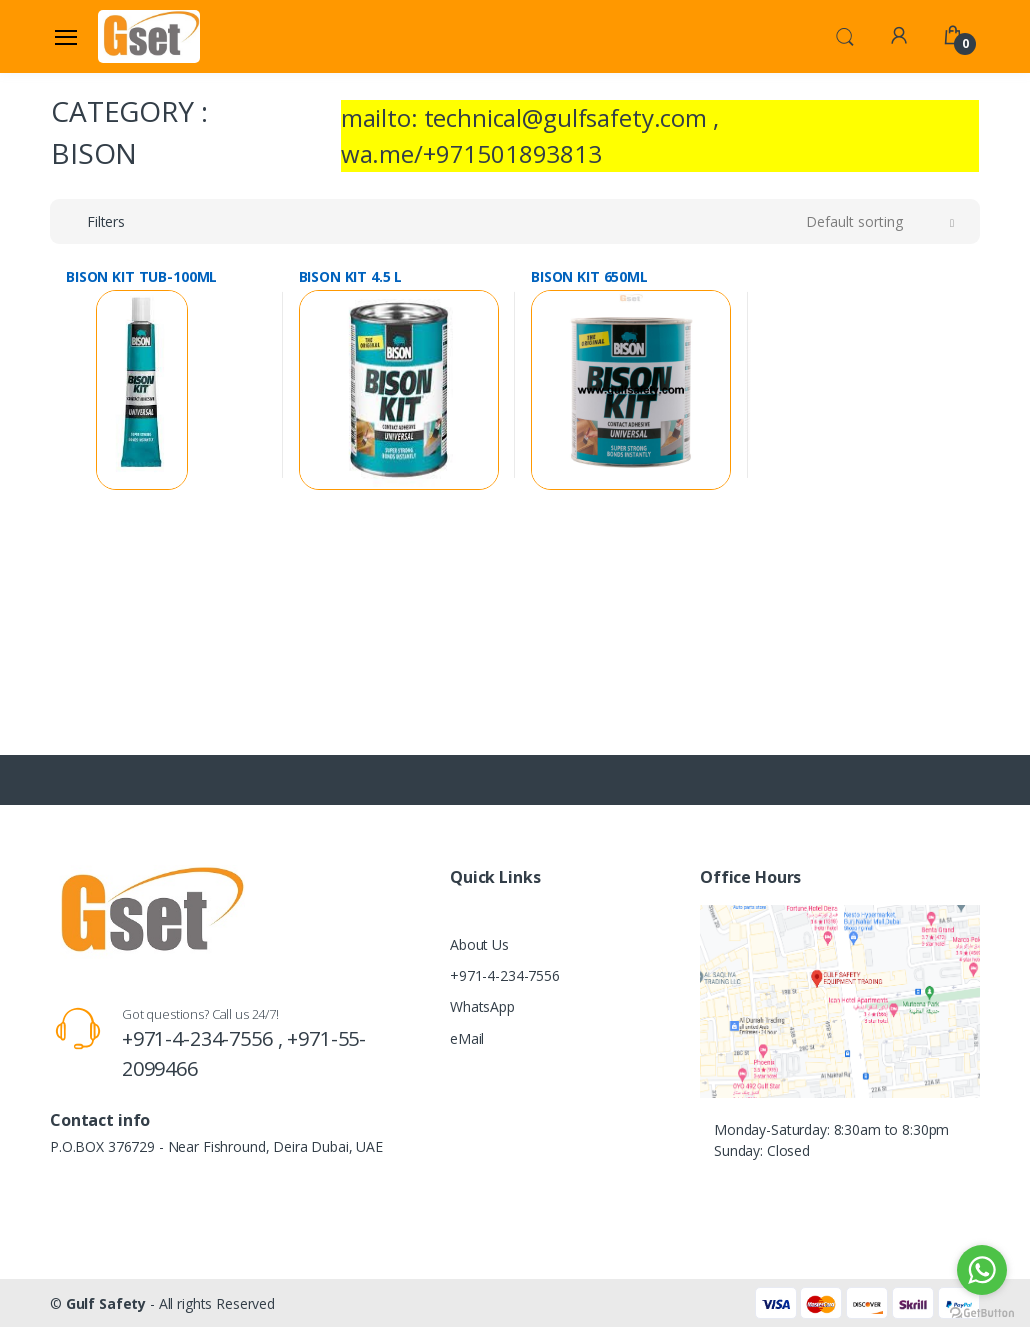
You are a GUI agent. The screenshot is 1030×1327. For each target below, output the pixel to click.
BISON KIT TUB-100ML (141, 277)
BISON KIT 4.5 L (351, 277)
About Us (479, 944)
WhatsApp (482, 1006)
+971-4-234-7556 (505, 975)
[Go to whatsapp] (982, 1270)
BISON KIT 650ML (589, 277)
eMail (467, 1038)
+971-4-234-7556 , (204, 1038)
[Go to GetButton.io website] (982, 1307)
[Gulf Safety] (149, 36)
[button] (845, 35)
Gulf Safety (106, 1303)
